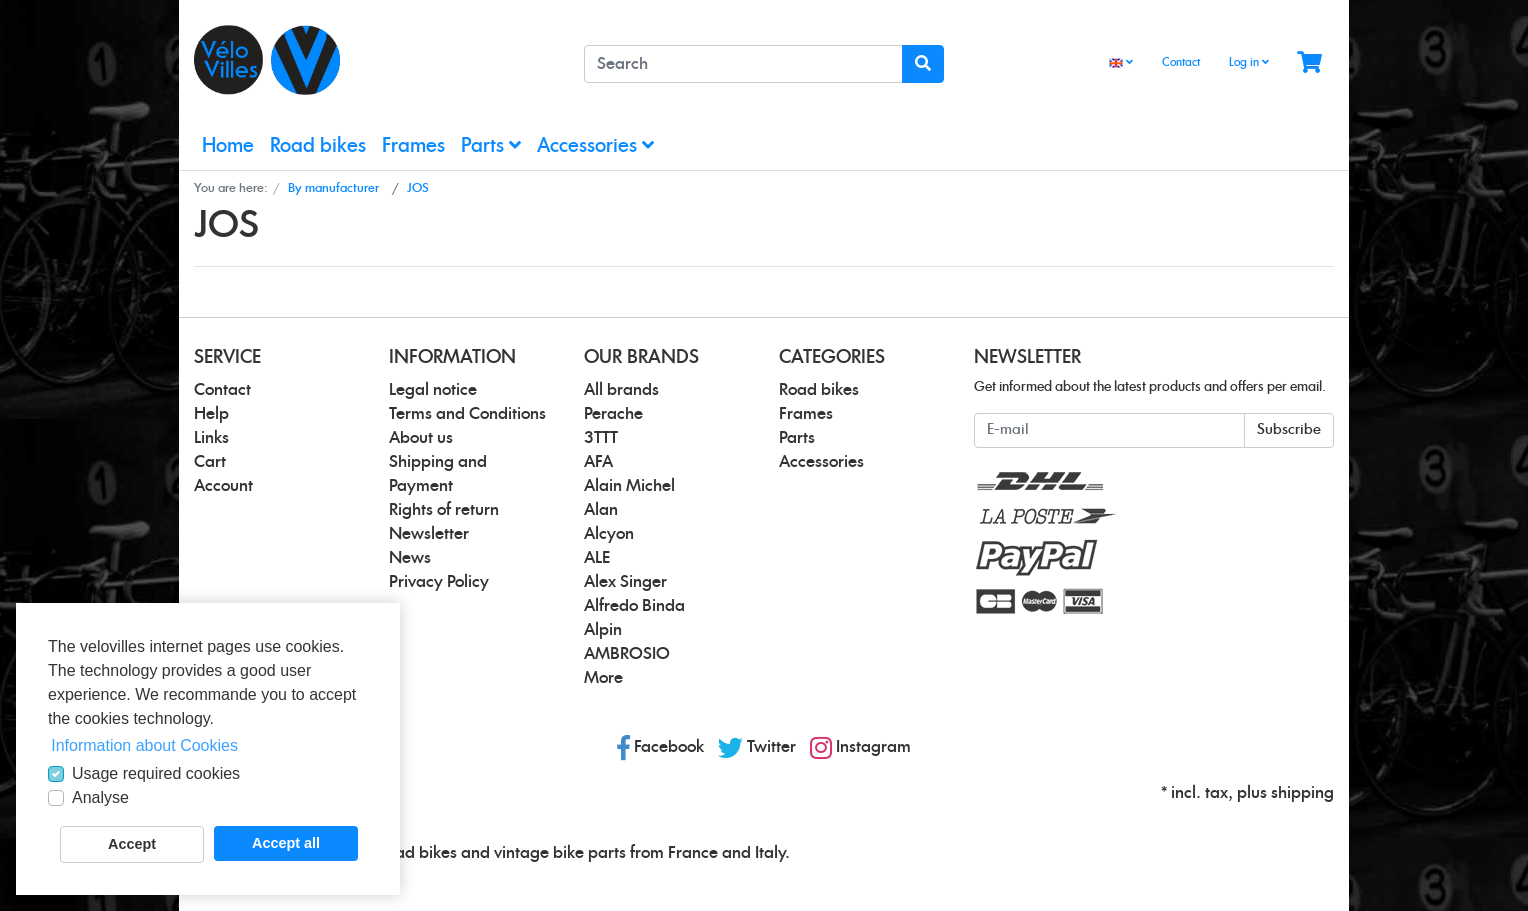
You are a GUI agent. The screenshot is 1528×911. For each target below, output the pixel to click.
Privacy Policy (439, 582)
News (410, 558)
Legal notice (433, 390)
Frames (413, 146)
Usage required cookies (156, 773)
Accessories (595, 145)
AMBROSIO (627, 654)
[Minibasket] (1309, 63)
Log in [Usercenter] (1249, 62)
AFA (598, 462)
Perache (613, 414)
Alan (601, 510)
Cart (210, 462)
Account (223, 486)
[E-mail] (1109, 430)
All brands (621, 390)
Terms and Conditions (467, 414)
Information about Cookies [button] (144, 745)
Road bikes (318, 146)
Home (228, 146)
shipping (1302, 793)
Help (211, 414)
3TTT (601, 438)
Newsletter (429, 534)
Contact (1181, 62)
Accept (132, 844)
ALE (597, 558)
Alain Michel (629, 486)
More (603, 678)
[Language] (1121, 63)
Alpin (603, 630)
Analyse (100, 797)
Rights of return (444, 510)
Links (211, 438)
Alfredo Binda (634, 606)
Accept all (286, 843)
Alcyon (609, 534)
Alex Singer (625, 582)
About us (421, 438)
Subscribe (1289, 430)
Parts (491, 145)
